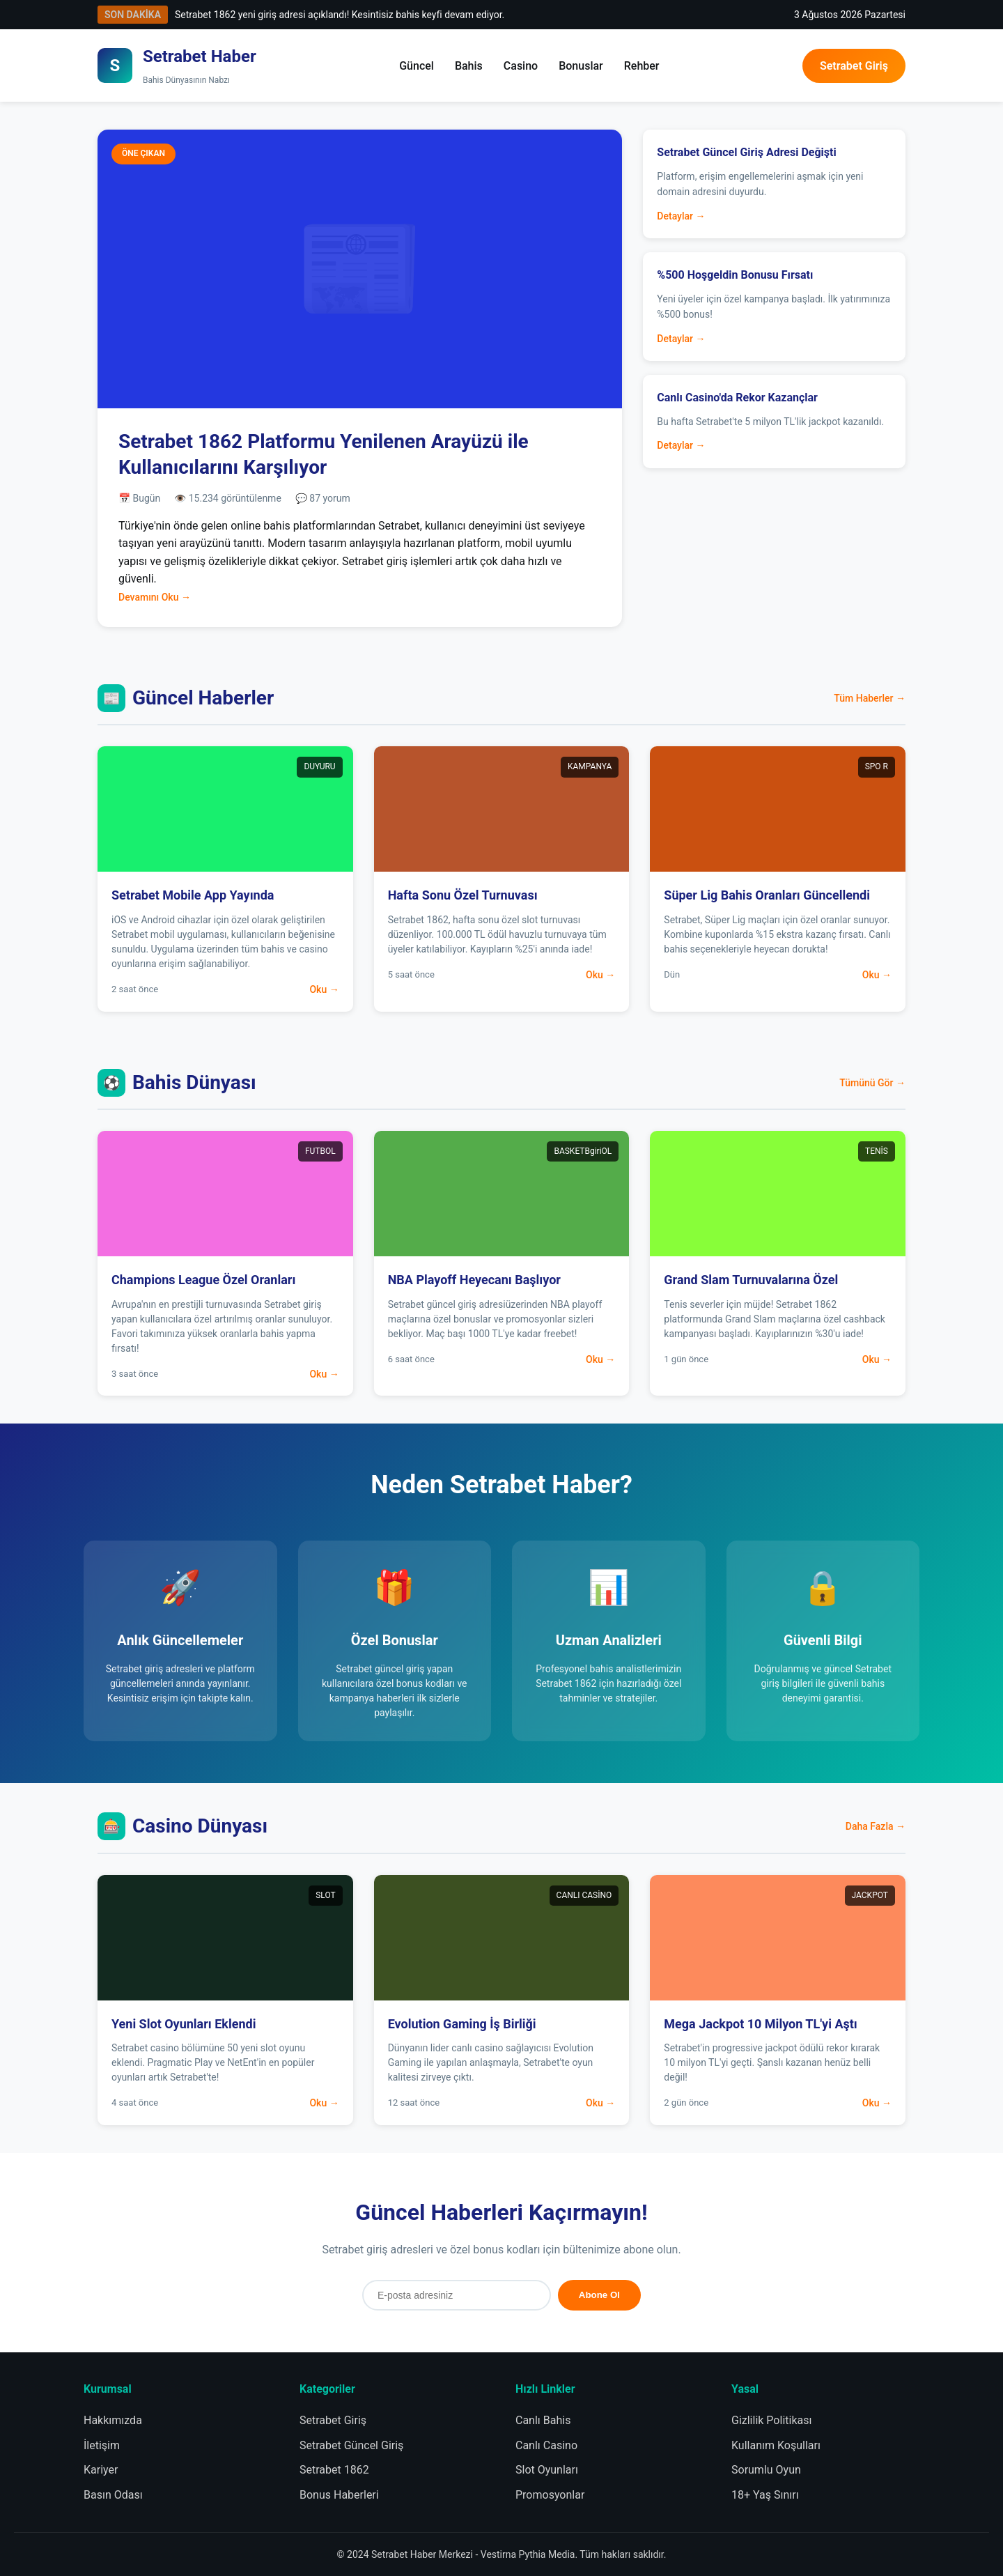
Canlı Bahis (542, 2420)
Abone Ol (599, 2295)
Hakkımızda (113, 2420)
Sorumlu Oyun (766, 2469)
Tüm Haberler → (869, 698)
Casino (521, 65)
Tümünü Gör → (872, 1082)
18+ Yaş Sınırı (765, 2494)
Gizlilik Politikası (771, 2420)
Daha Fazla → (875, 1826)
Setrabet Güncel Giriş (351, 2445)
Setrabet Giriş (854, 65)
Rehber (642, 65)
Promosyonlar (549, 2494)
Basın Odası (113, 2494)
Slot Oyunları (546, 2469)
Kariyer (101, 2469)
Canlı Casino (546, 2445)
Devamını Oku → (154, 597)
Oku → (324, 989)
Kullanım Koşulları (776, 2445)
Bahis (469, 65)
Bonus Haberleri (339, 2494)
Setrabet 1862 (334, 2469)
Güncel (416, 65)
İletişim (102, 2445)
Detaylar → (681, 216)
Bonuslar (581, 65)
